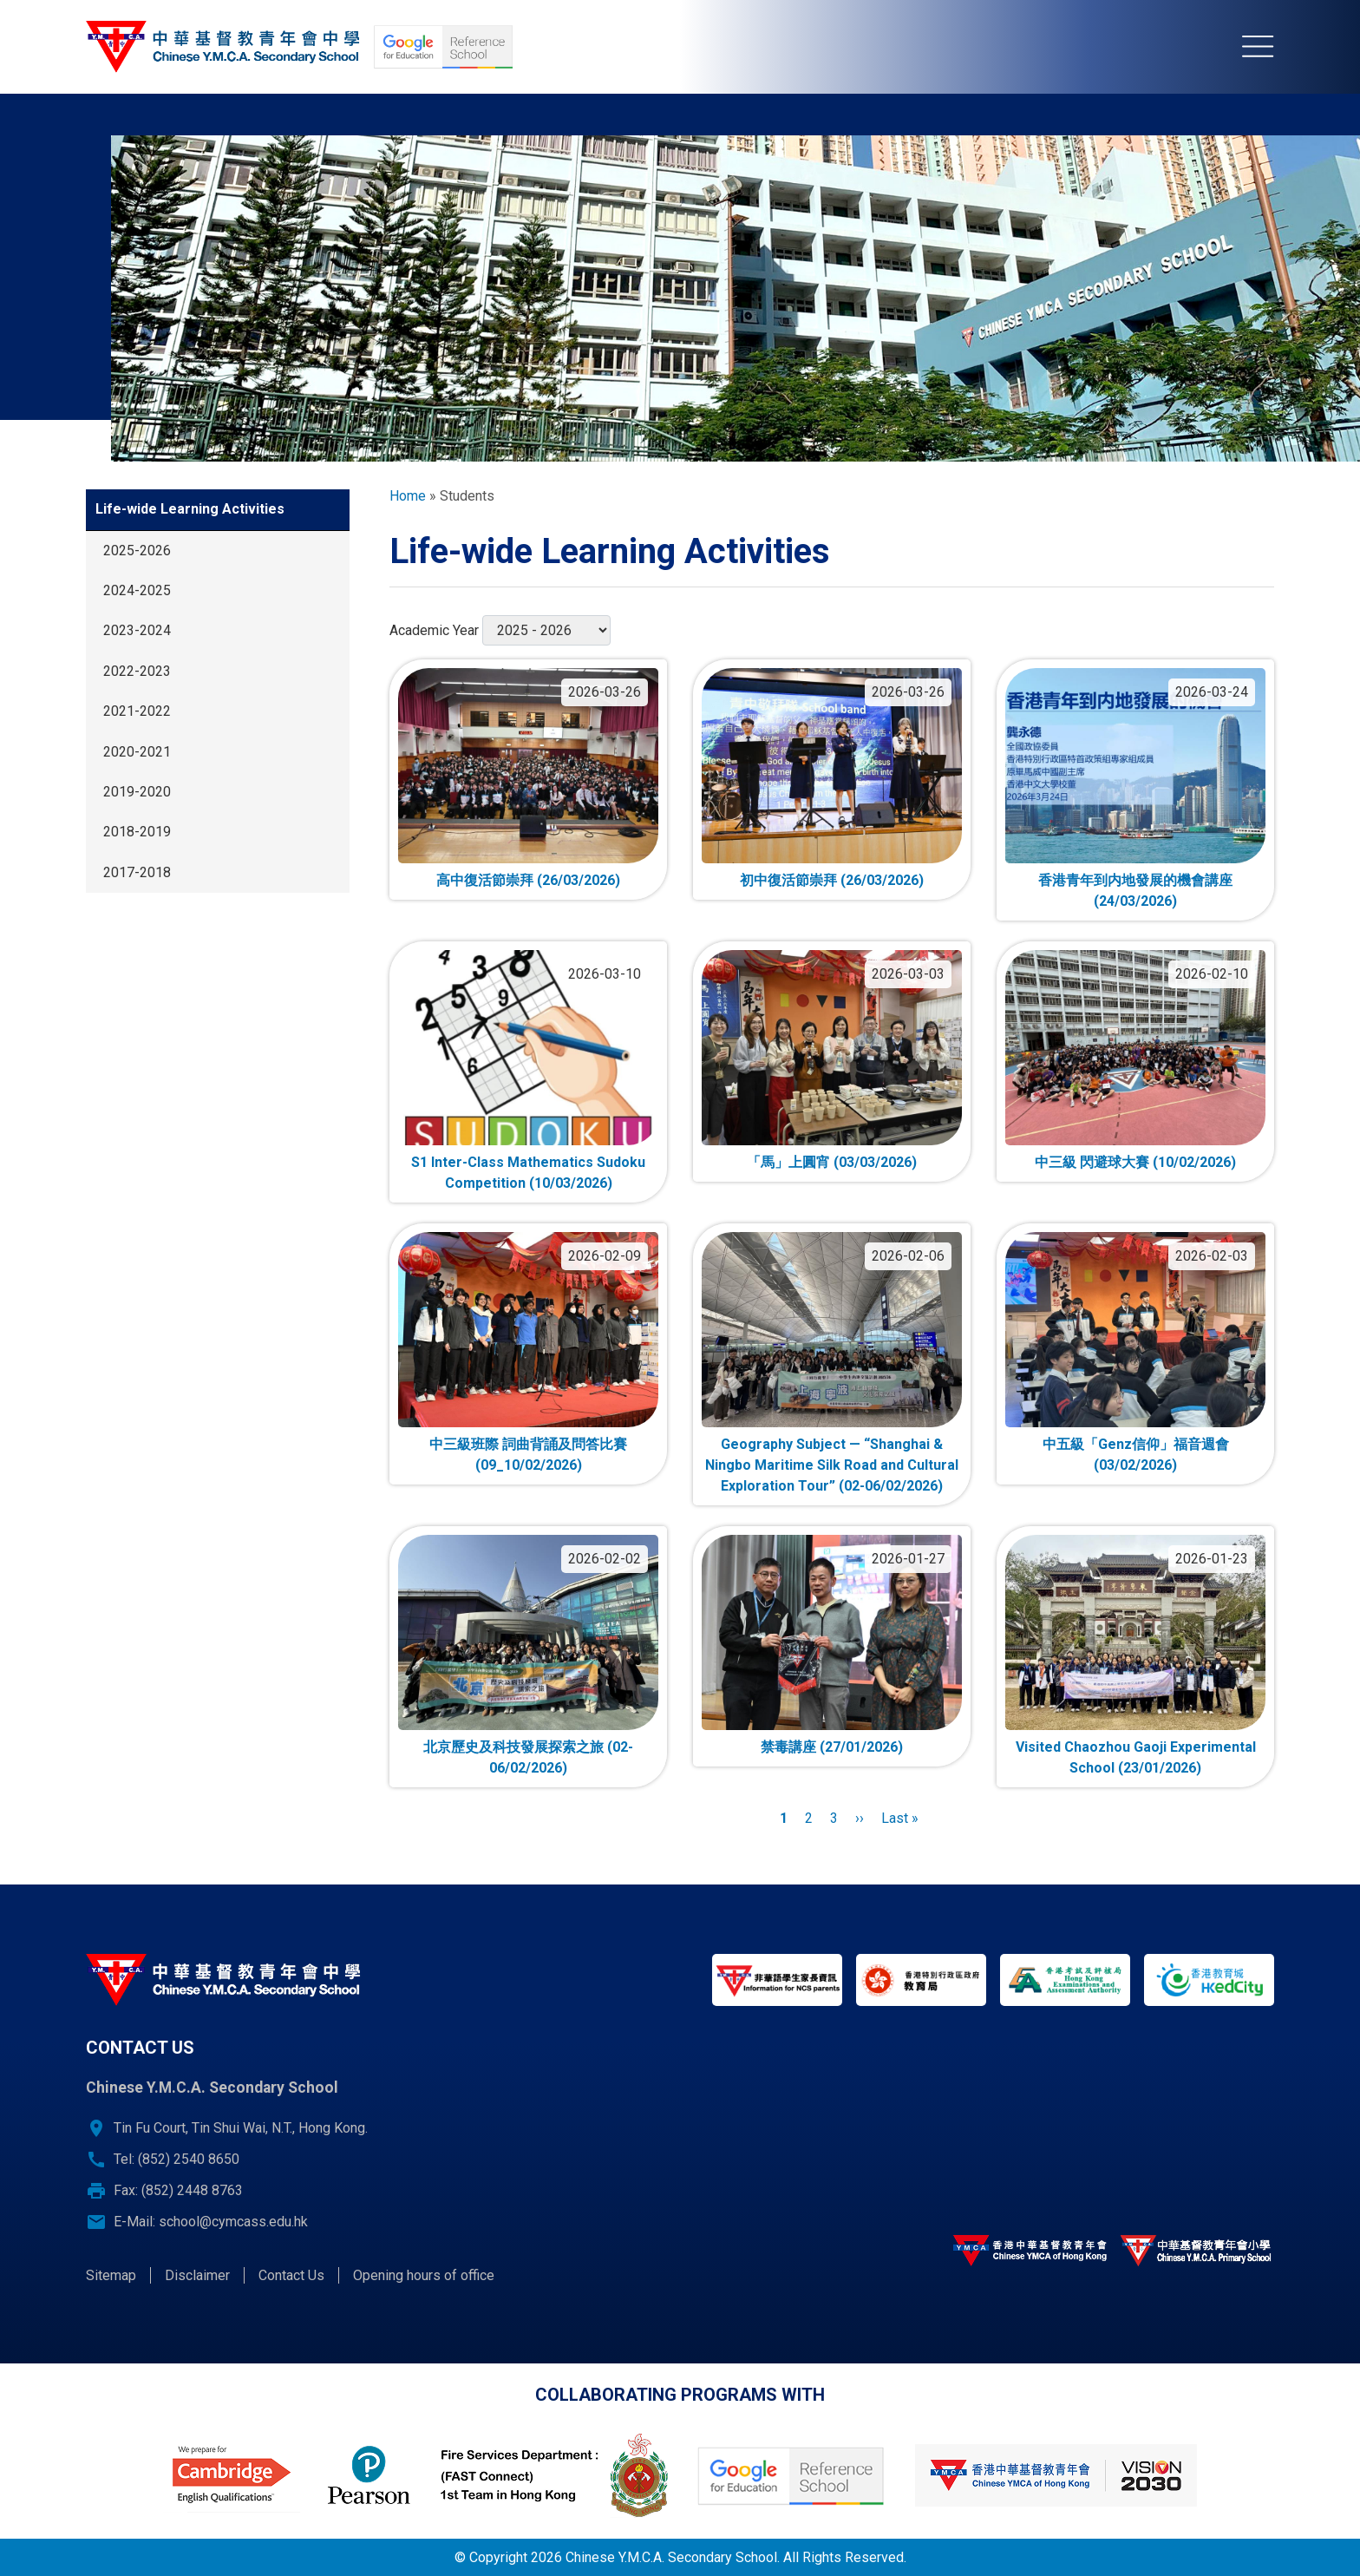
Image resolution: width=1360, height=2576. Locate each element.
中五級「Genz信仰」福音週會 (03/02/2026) (1136, 1454)
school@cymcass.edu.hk (233, 2221)
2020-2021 (137, 752)
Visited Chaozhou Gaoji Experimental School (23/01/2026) (1136, 1757)
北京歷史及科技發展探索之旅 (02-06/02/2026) (528, 1757)
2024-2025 (137, 590)
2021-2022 (137, 711)
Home (407, 496)
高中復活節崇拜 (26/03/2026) (528, 880)
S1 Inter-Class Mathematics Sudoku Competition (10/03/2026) (528, 1172)
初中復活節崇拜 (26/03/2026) (832, 880)
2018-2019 (137, 831)
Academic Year (434, 630)
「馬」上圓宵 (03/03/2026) (832, 1162)
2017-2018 (137, 872)
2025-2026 (137, 550)
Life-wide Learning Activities (189, 509)
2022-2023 (137, 671)
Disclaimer (197, 2275)
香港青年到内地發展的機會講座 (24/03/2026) (1135, 890)
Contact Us (291, 2275)
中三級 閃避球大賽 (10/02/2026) (1135, 1162)
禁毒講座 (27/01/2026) (832, 1747)
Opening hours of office (423, 2275)
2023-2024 (137, 630)
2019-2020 (137, 791)
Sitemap (111, 2275)
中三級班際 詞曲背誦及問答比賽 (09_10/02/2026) (528, 1454)
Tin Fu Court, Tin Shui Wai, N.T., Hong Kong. (241, 2128)
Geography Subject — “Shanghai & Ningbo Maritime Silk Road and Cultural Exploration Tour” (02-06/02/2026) (831, 1465)
